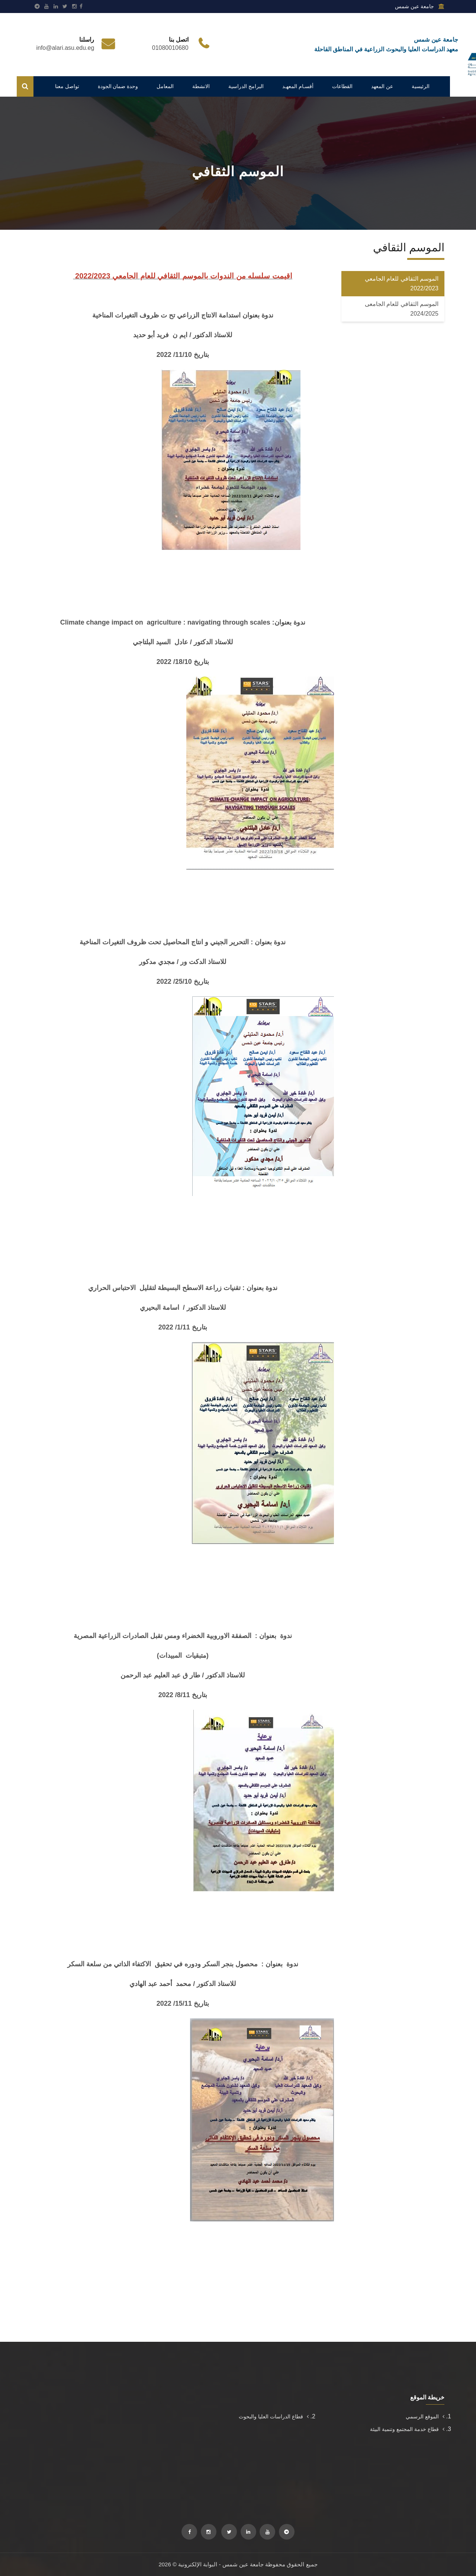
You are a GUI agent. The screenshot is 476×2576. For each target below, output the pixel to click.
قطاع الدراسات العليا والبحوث (274, 2416)
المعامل (165, 86)
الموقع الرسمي (425, 2416)
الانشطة (201, 86)
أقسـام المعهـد (297, 86)
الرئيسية (421, 86)
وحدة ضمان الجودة (118, 86)
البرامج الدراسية (246, 86)
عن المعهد (382, 86)
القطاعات (342, 86)
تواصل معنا (67, 86)
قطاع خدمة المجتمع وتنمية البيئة (407, 2429)
